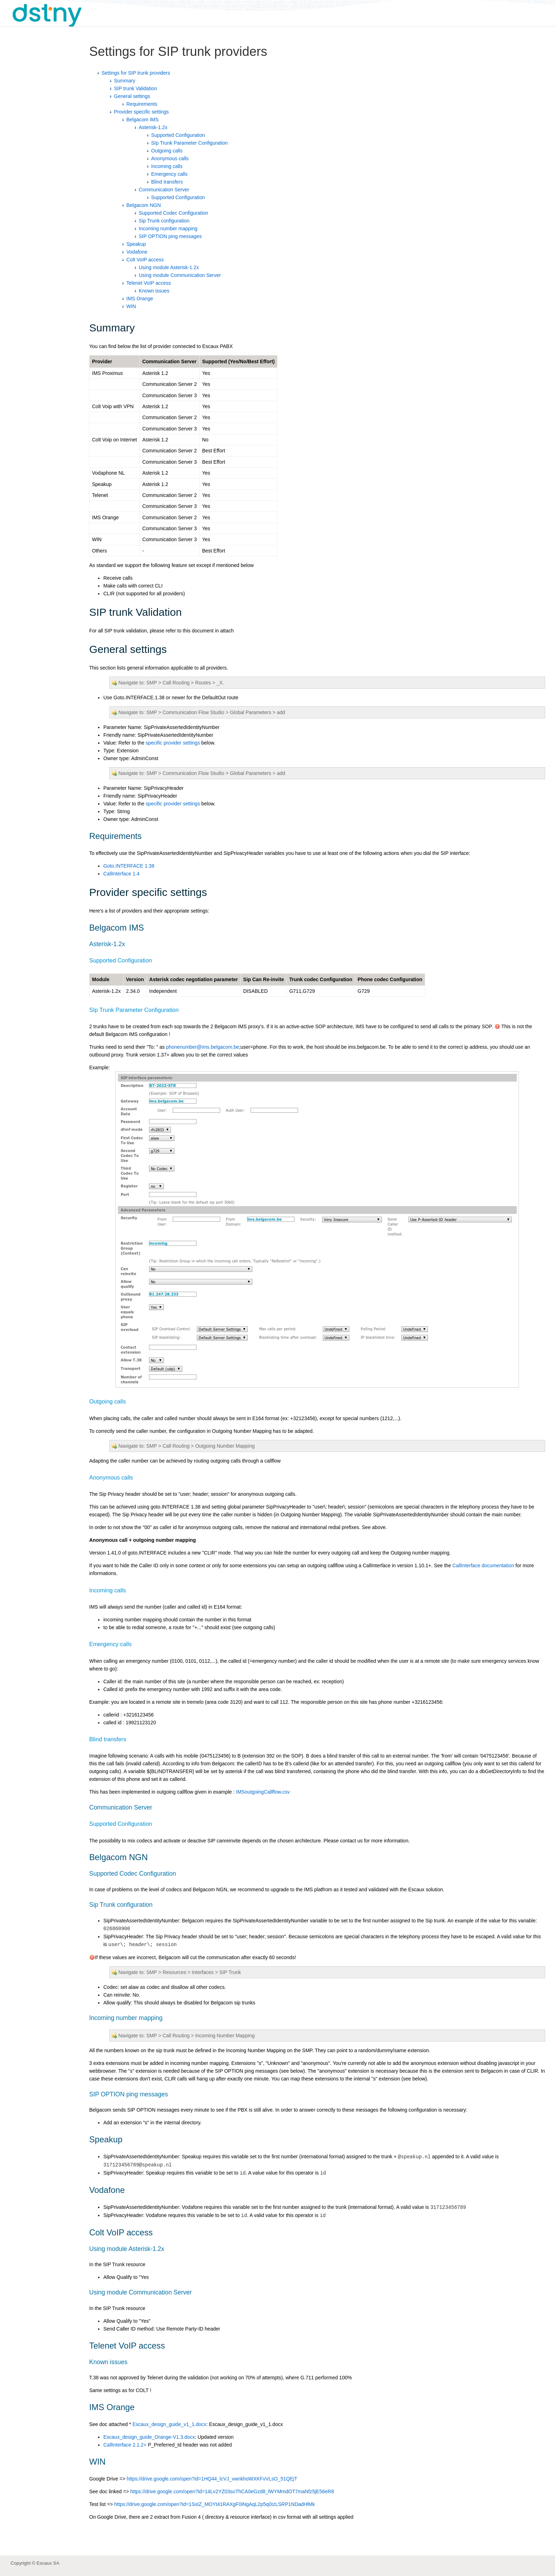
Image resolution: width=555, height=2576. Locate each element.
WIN (131, 306)
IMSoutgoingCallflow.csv (263, 1792)
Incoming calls (167, 166)
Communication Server (164, 189)
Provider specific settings (141, 112)
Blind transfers (167, 182)
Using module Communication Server (180, 275)
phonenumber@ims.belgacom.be (202, 1047)
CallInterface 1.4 (121, 873)
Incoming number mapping (168, 228)
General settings (132, 96)
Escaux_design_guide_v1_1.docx (169, 2424)
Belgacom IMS (142, 119)
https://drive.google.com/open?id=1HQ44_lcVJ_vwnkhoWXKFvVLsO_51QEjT (212, 2479)
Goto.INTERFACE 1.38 (128, 866)
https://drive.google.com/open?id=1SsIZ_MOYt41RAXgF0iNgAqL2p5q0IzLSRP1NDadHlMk (214, 2504)
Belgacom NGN (143, 205)
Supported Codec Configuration (173, 213)
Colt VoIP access (145, 259)
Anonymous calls (170, 158)
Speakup (136, 244)
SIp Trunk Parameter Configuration (189, 143)
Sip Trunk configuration (164, 221)
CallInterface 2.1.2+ (125, 2445)
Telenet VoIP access (148, 283)
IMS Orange (139, 298)
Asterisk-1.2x (153, 127)
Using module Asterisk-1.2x (169, 267)
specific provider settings (173, 743)
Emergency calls (169, 174)
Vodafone (136, 252)
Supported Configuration (178, 135)
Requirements (141, 104)
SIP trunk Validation (135, 88)
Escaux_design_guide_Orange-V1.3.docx (149, 2437)
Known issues (154, 291)
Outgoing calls (167, 151)
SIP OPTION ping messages (170, 236)
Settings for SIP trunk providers (136, 73)
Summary (124, 80)
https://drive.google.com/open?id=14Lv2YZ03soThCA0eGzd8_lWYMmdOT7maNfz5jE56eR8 (232, 2491)
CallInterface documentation (483, 1565)
